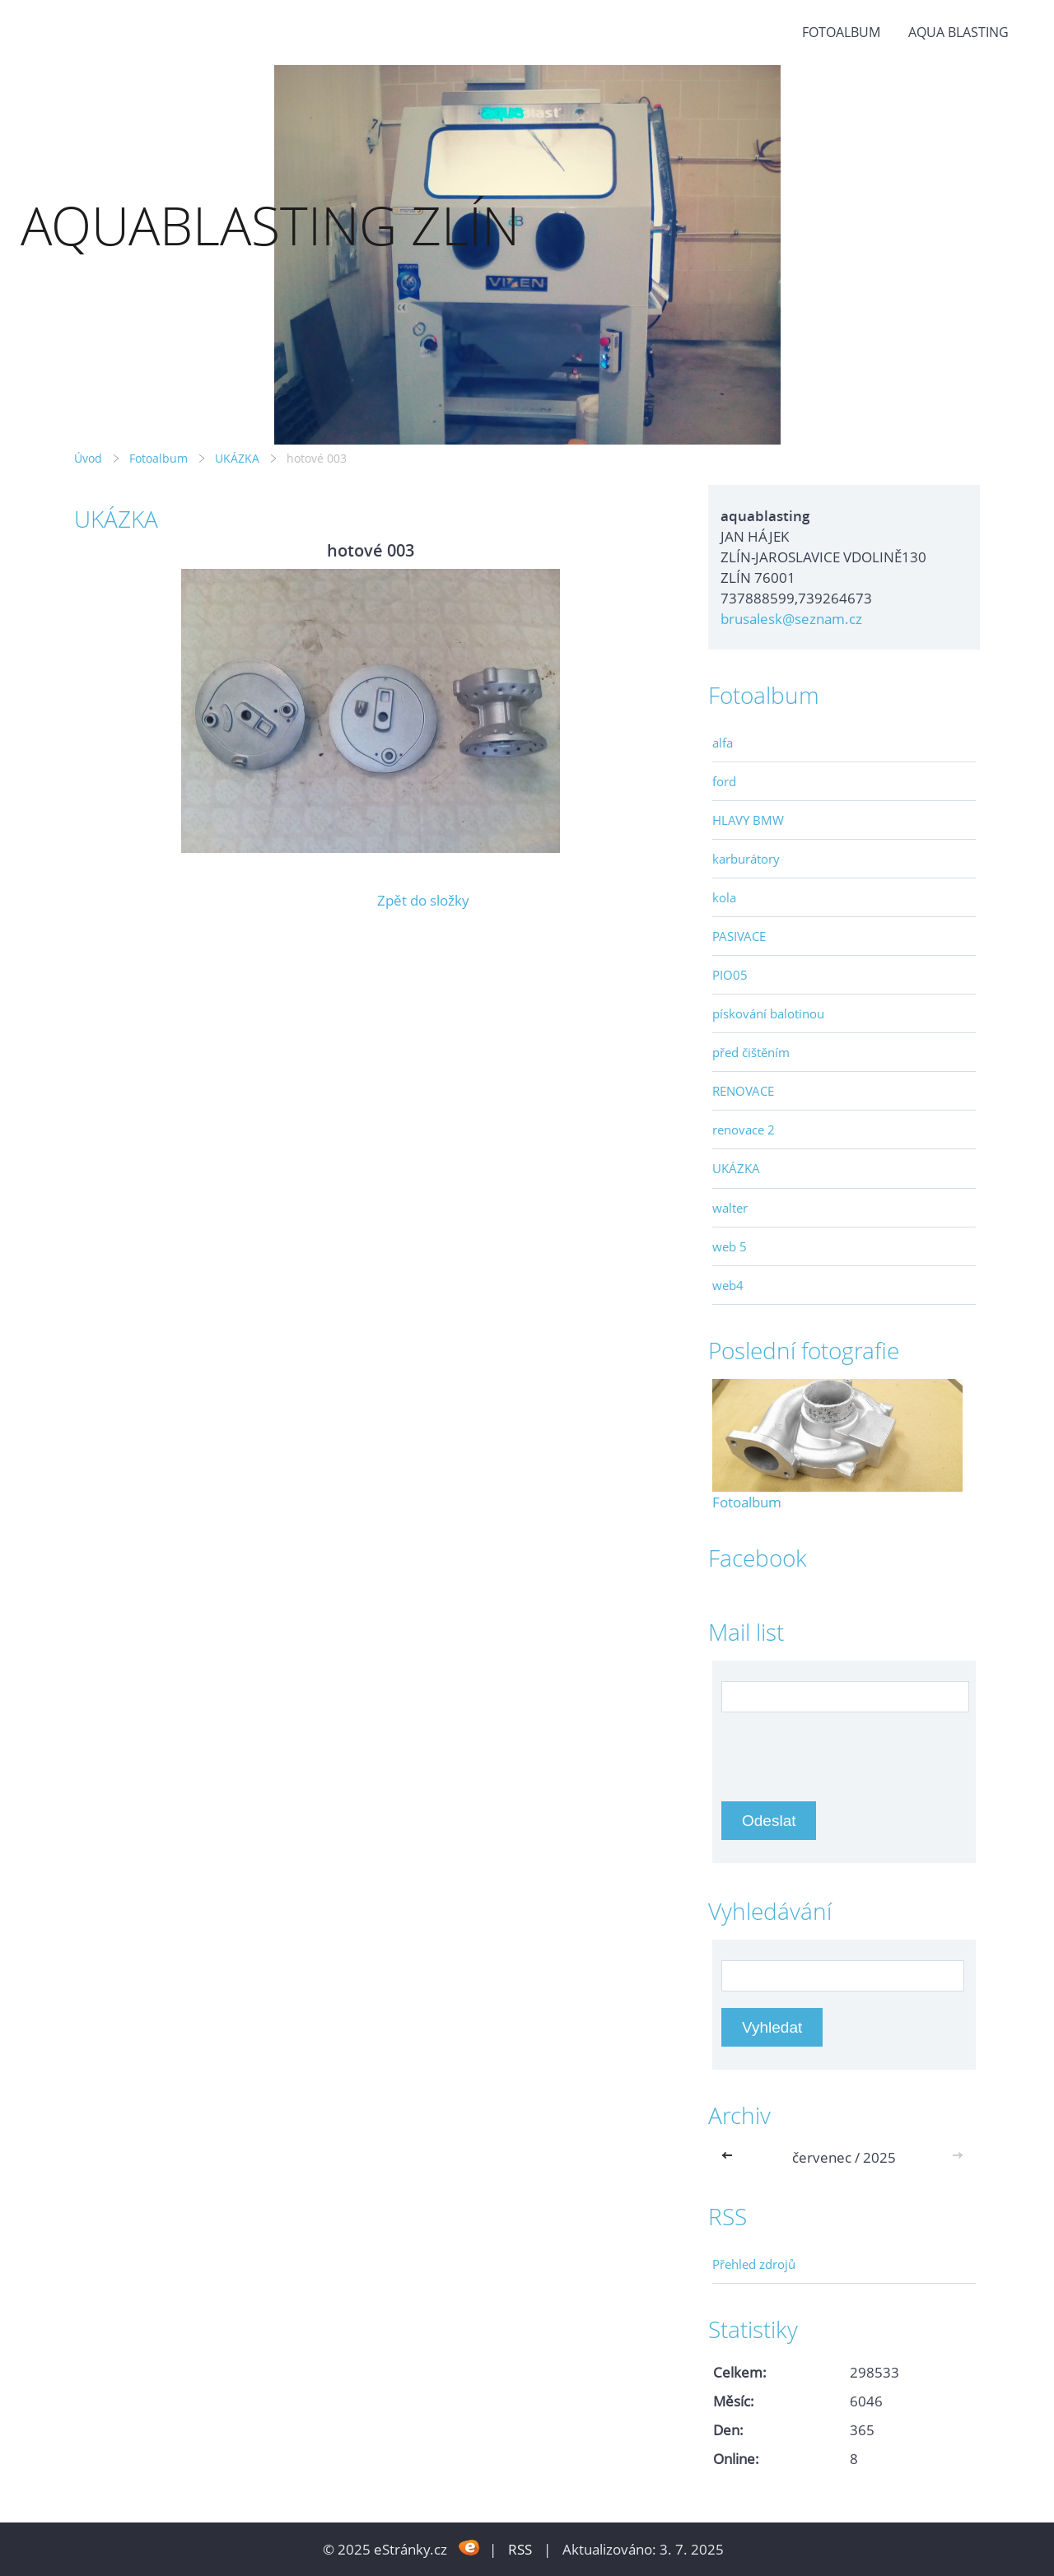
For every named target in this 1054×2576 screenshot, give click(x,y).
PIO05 (730, 975)
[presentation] (846, 1749)
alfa (722, 742)
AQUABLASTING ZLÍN (270, 225)
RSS (520, 2549)
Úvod (88, 458)
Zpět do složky (423, 900)
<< (730, 2157)
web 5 (729, 1246)
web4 (728, 1285)
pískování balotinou (768, 1013)
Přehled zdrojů (753, 2264)
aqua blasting (958, 32)
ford (724, 781)
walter (730, 1207)
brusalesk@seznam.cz (791, 618)
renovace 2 (743, 1129)
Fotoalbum (841, 32)
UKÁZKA (237, 458)
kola (724, 897)
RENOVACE (743, 1091)
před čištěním (751, 1052)
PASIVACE (739, 936)
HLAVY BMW (748, 820)
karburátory (746, 858)
